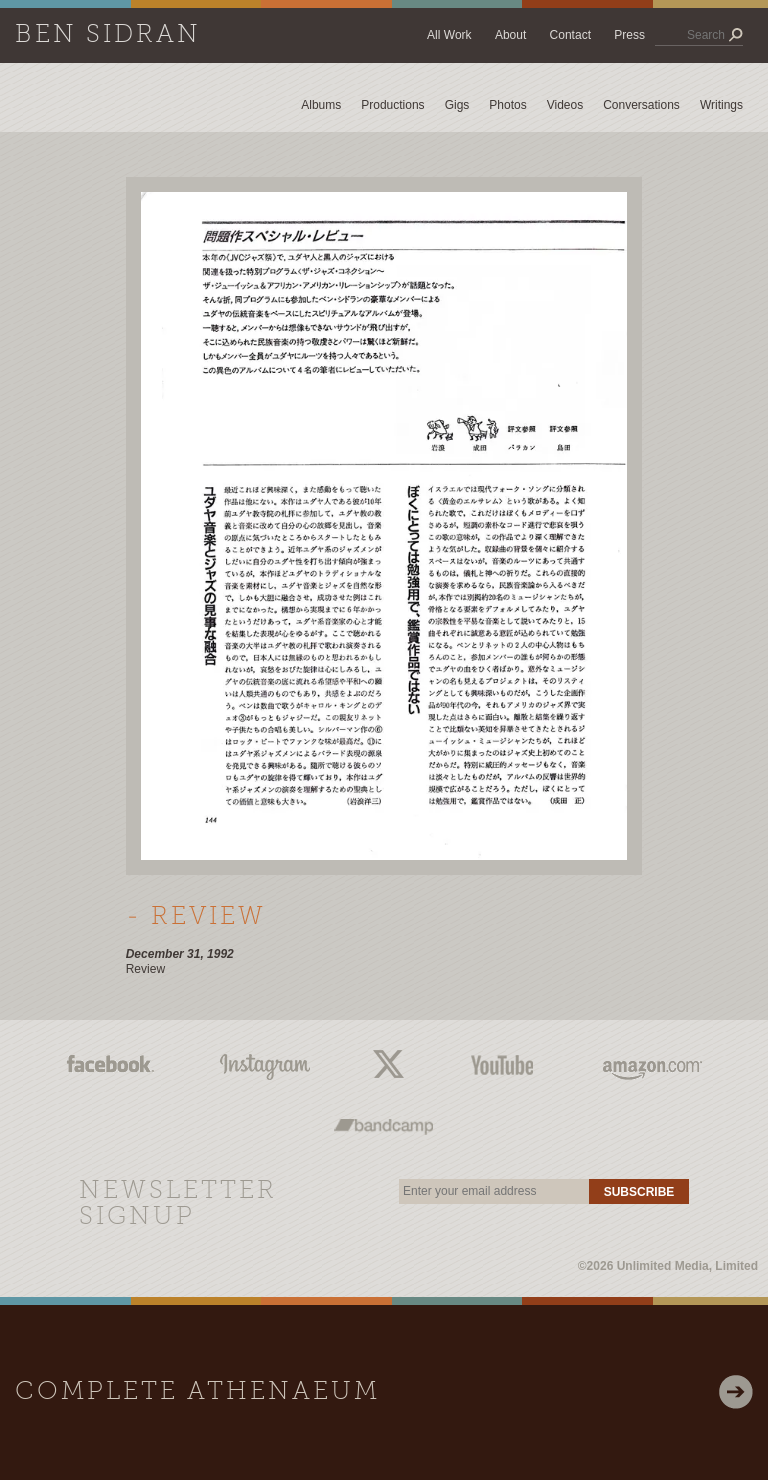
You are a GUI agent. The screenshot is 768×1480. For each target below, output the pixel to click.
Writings (721, 105)
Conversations (641, 105)
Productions (392, 105)
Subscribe (639, 1192)
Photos (507, 105)
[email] (494, 1191)
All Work (449, 35)
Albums (321, 105)
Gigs (457, 105)
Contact (570, 35)
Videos (565, 105)
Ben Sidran (108, 35)
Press (629, 35)
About (510, 35)
